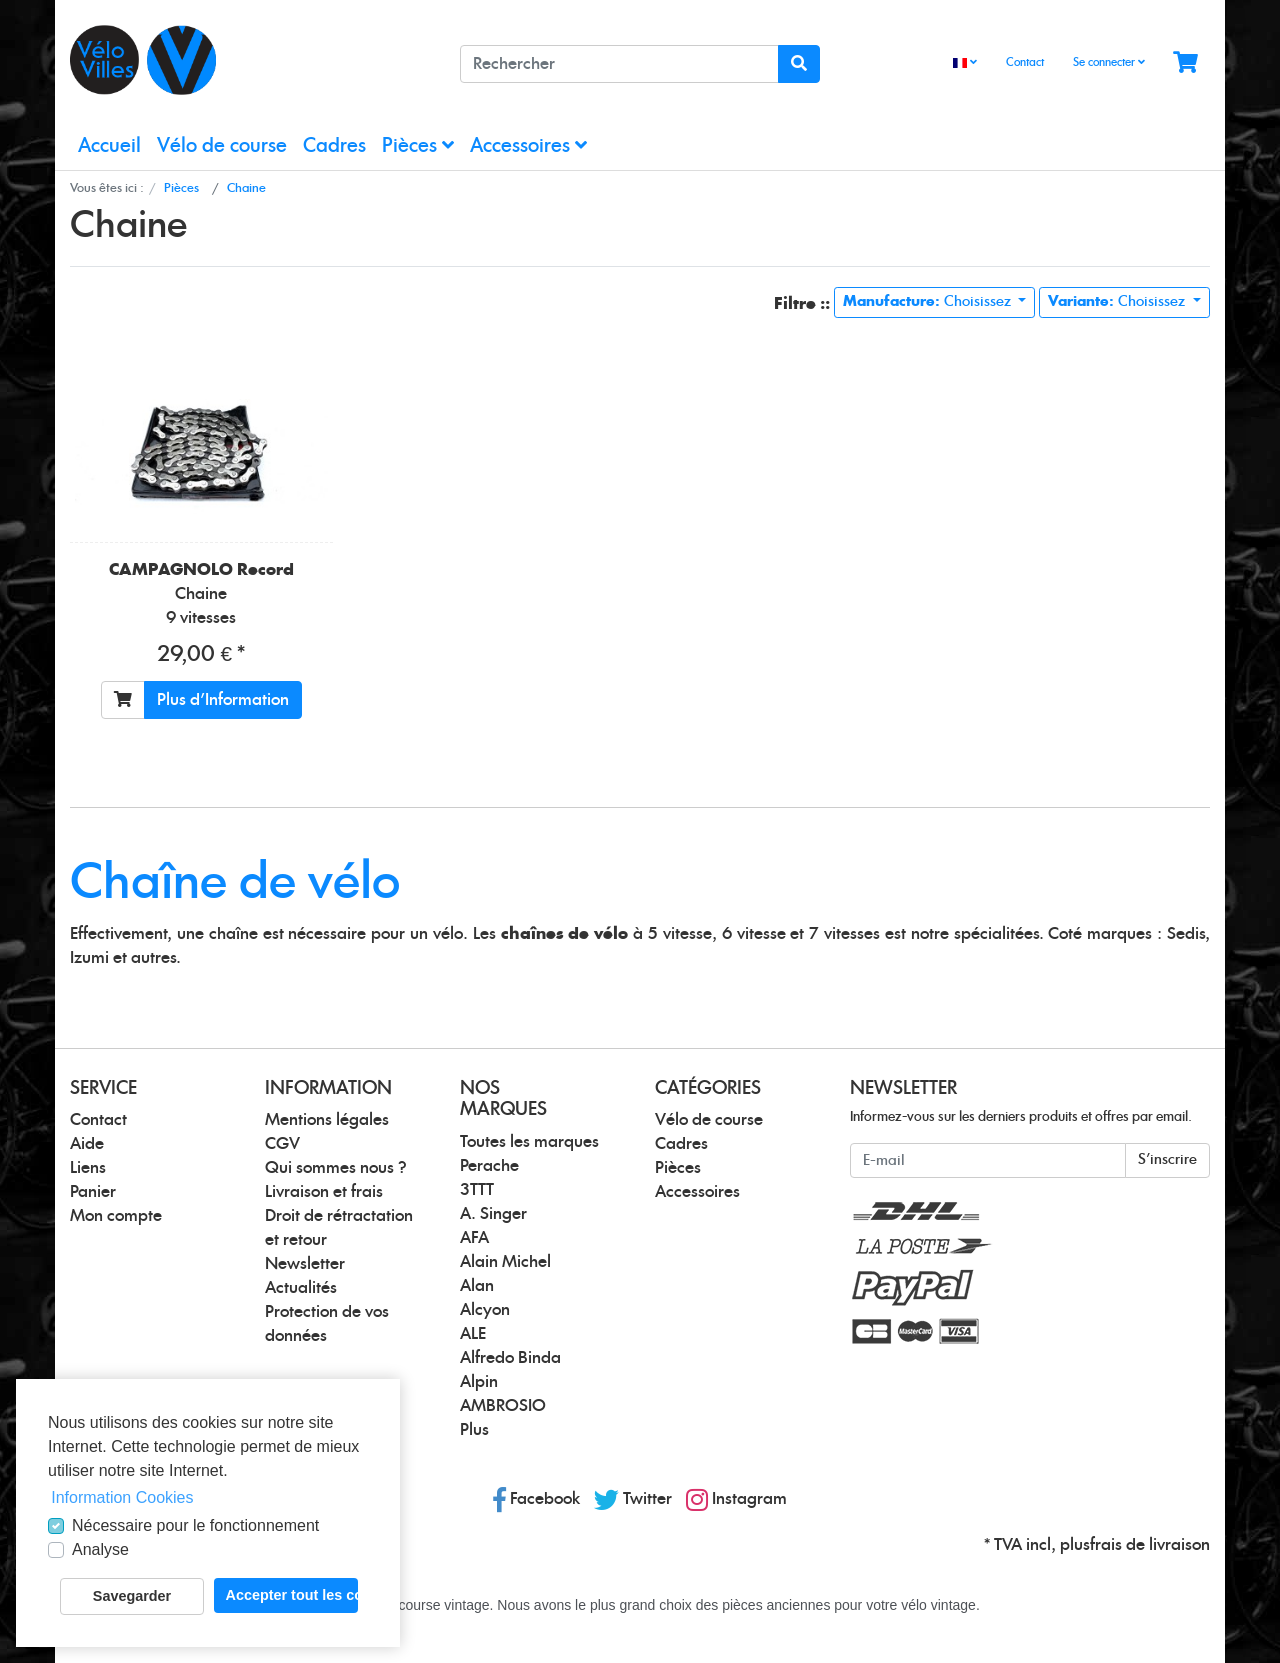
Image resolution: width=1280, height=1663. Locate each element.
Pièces (418, 145)
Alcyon (485, 1310)
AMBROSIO (503, 1406)
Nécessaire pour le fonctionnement (195, 1525)
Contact (1025, 62)
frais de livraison (1150, 1545)
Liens (88, 1168)
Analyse (100, 1549)
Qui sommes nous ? (336, 1168)
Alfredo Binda (510, 1358)
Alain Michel (505, 1262)
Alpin (479, 1382)
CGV (282, 1144)
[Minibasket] (1185, 63)
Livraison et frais (324, 1192)
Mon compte (116, 1216)
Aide (87, 1144)
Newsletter (305, 1264)
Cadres (334, 146)
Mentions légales (327, 1120)
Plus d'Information (223, 700)
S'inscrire (1167, 1160)
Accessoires (528, 145)
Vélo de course (222, 146)
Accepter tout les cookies (292, 1595)
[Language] (965, 63)
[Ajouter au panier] (123, 700)
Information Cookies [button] (122, 1497)
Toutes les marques (529, 1142)
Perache (489, 1166)
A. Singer (493, 1214)
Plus (474, 1430)
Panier (93, 1192)
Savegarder (132, 1596)
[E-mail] (988, 1160)
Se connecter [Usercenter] (1109, 62)
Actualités (301, 1288)
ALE (473, 1334)
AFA (474, 1238)
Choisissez (929, 302)
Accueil (109, 146)
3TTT (477, 1190)
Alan (477, 1286)
